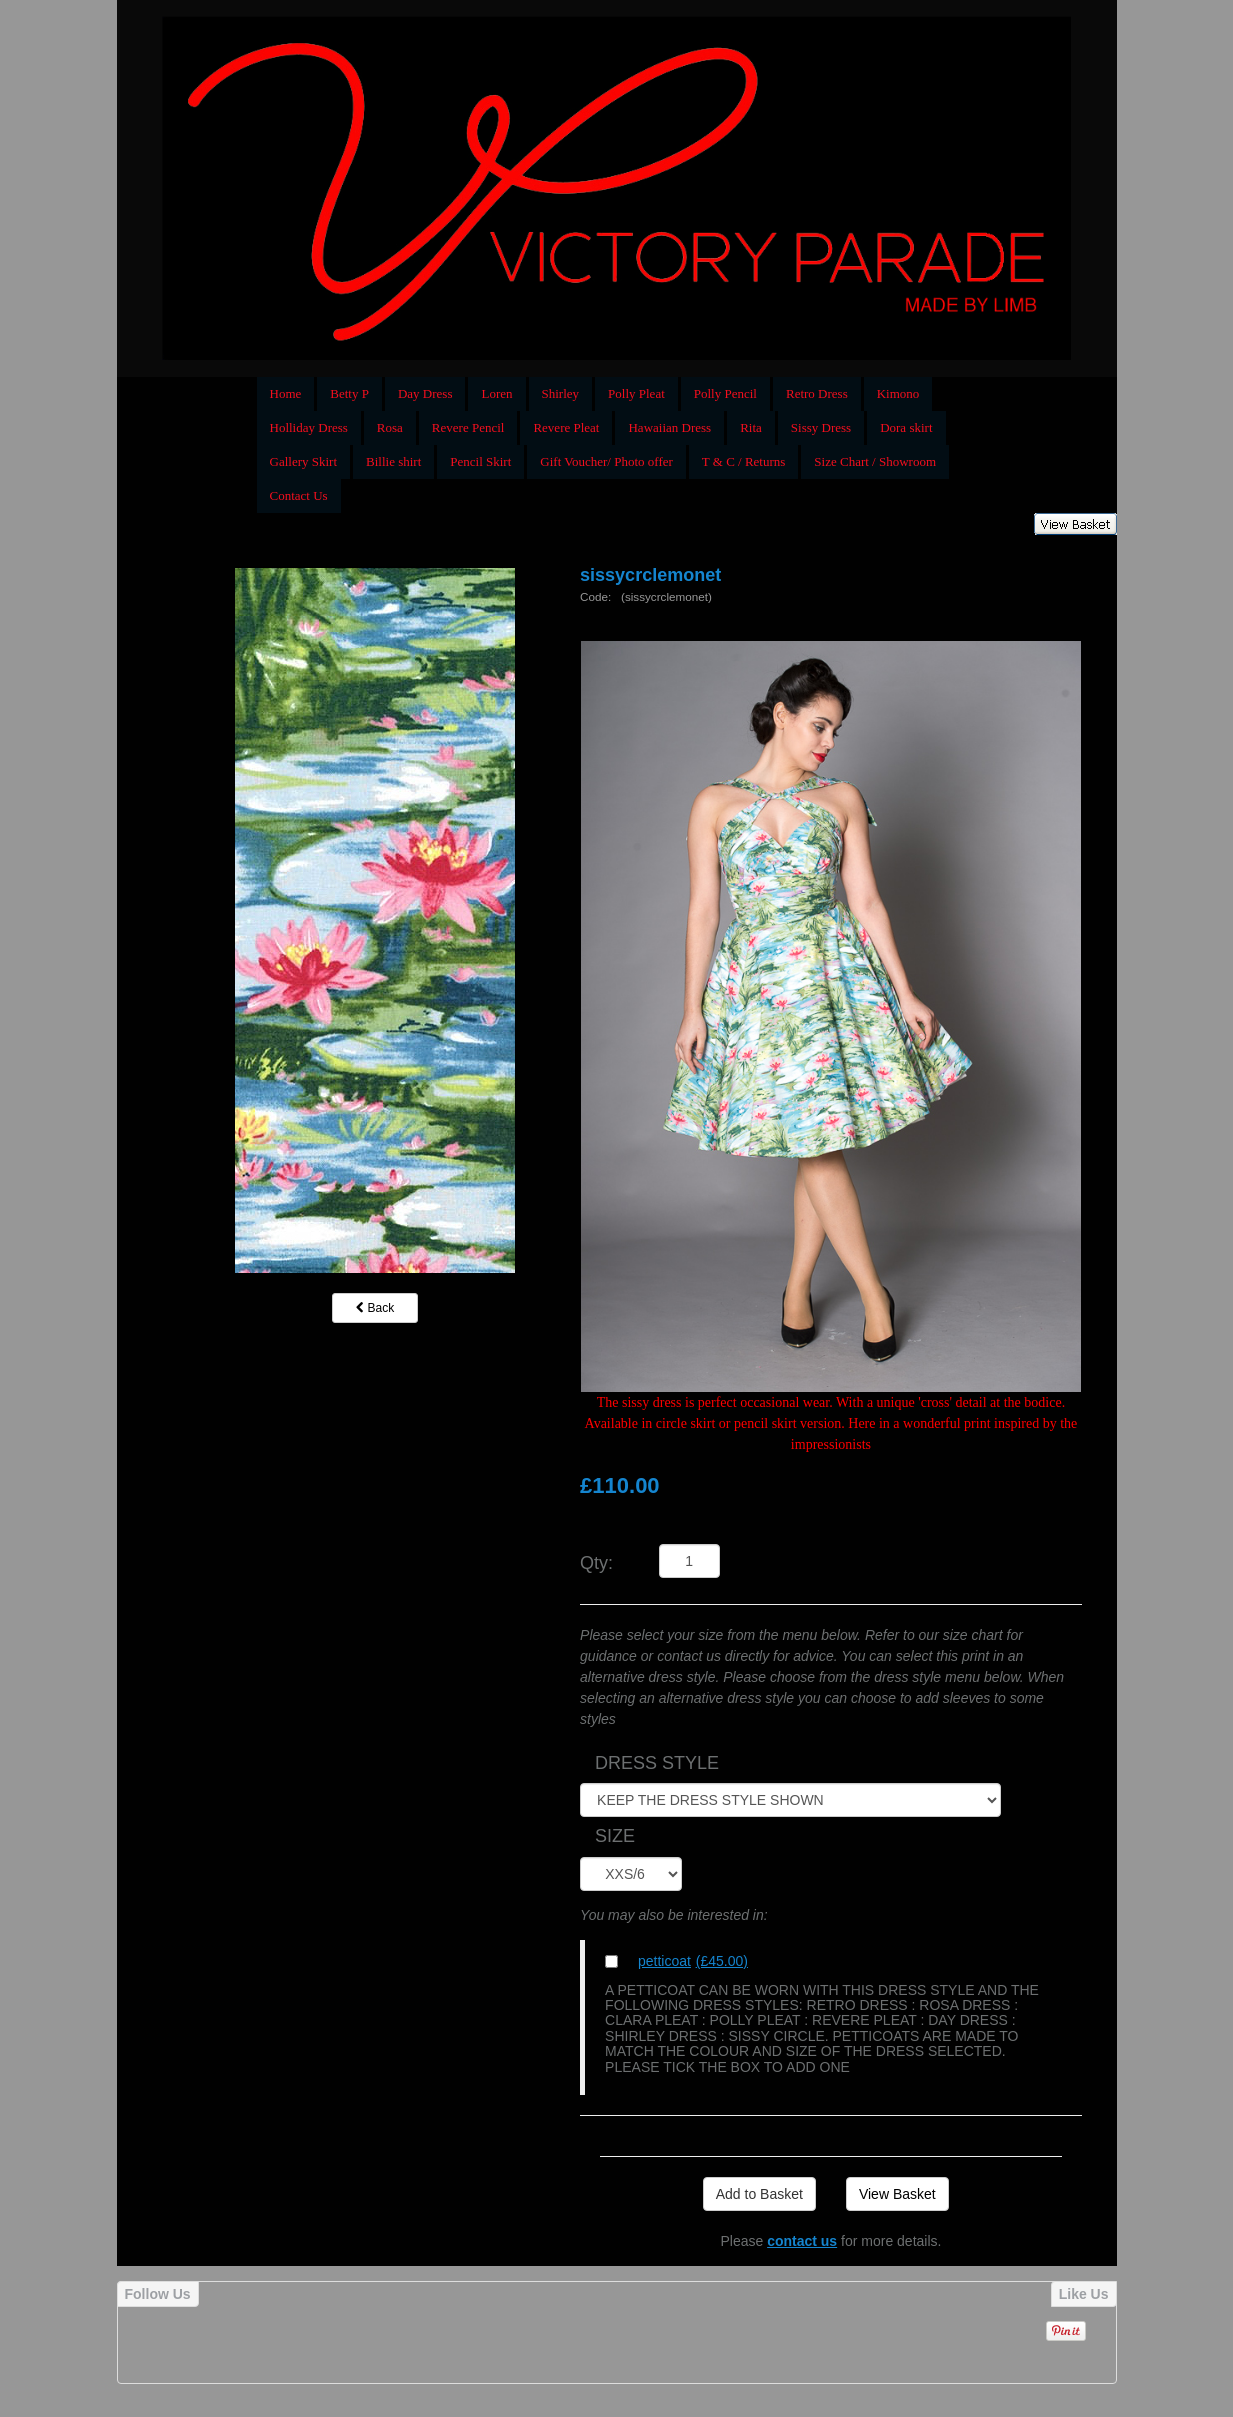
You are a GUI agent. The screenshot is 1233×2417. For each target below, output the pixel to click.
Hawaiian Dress (669, 427)
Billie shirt (393, 461)
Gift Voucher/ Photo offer (606, 461)
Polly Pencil (725, 393)
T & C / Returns (744, 461)
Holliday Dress (309, 427)
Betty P (349, 393)
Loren (496, 393)
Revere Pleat (566, 427)
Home (286, 393)
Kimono (898, 393)
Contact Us (299, 495)
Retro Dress (817, 393)
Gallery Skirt (304, 461)
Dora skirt (906, 427)
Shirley (561, 393)
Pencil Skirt (480, 461)
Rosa (390, 427)
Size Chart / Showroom (875, 461)
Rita (751, 427)
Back (375, 1308)
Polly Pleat (636, 393)
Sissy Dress (821, 427)
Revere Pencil (468, 427)
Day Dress (425, 393)
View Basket (897, 2194)
